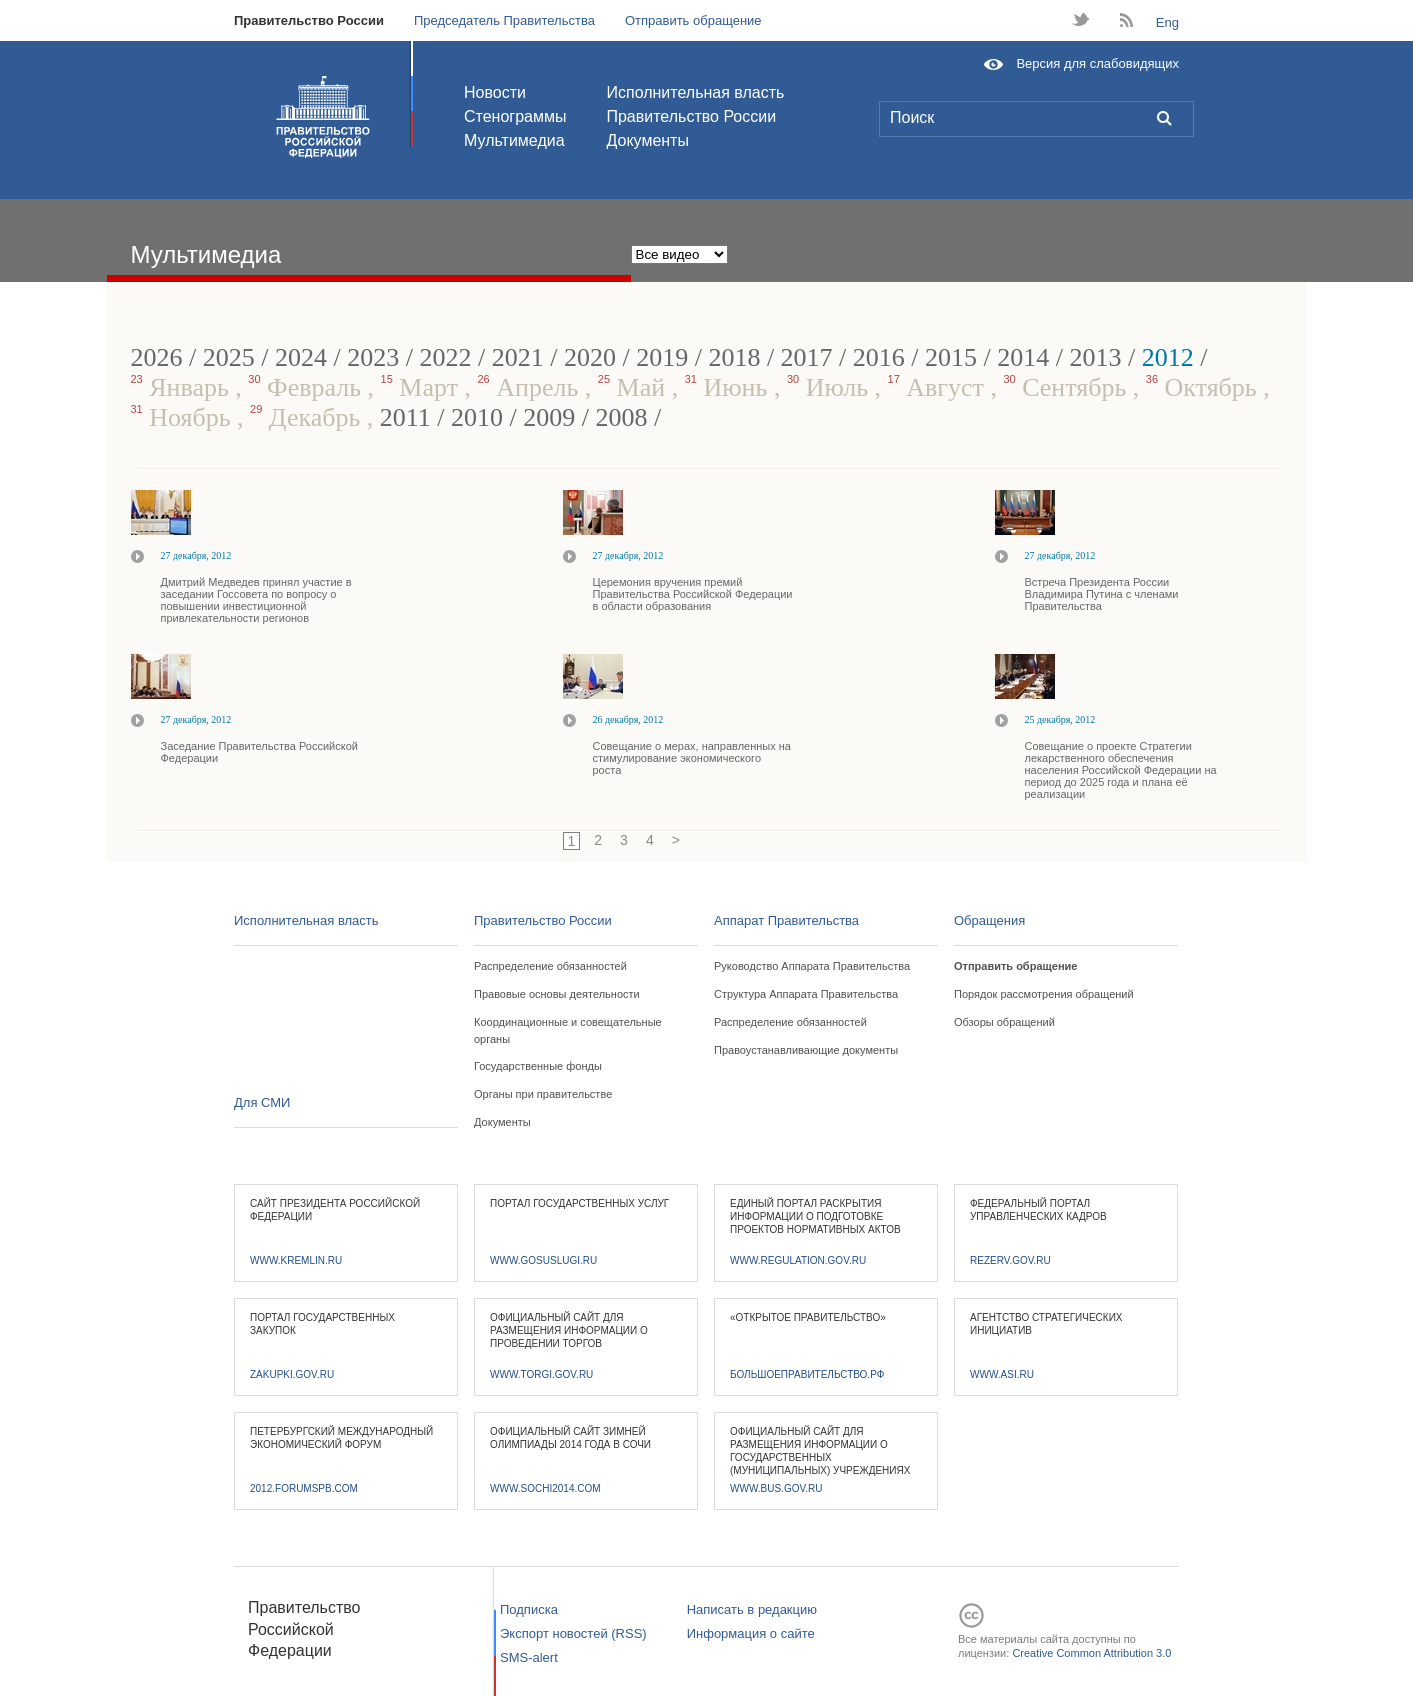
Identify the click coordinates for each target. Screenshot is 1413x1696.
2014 (1023, 357)
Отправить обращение (693, 20)
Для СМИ (262, 1102)
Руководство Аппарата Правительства (812, 966)
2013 (1096, 357)
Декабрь (308, 417)
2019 (662, 357)
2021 (518, 357)
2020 (590, 357)
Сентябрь (1067, 387)
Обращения (989, 920)
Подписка (529, 1609)
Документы (647, 140)
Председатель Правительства (504, 20)
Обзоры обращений (1004, 1022)
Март (423, 387)
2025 (229, 357)
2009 (549, 417)
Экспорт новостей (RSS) (573, 1633)
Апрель (531, 387)
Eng (1167, 22)
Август (939, 387)
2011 (405, 417)
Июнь (729, 387)
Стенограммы (515, 116)
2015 (951, 357)
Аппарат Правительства (786, 920)
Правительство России (309, 20)
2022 (445, 357)
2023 (373, 357)
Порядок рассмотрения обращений (1044, 994)
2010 (477, 417)
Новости (495, 92)
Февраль (307, 387)
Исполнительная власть (695, 92)
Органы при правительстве (543, 1094)
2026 (157, 357)
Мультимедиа (514, 140)
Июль (831, 387)
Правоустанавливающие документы (806, 1050)
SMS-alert (529, 1657)
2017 (807, 357)
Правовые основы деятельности (557, 994)
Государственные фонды (538, 1066)
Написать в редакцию (752, 1609)
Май (635, 387)
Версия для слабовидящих (1097, 63)
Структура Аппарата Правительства (806, 994)
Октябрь (1204, 387)
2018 (734, 357)
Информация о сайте (751, 1633)
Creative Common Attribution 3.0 (1091, 1653)
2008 (622, 417)
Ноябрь (184, 417)
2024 (301, 357)
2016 (879, 357)
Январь (183, 387)
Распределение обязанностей (550, 966)
